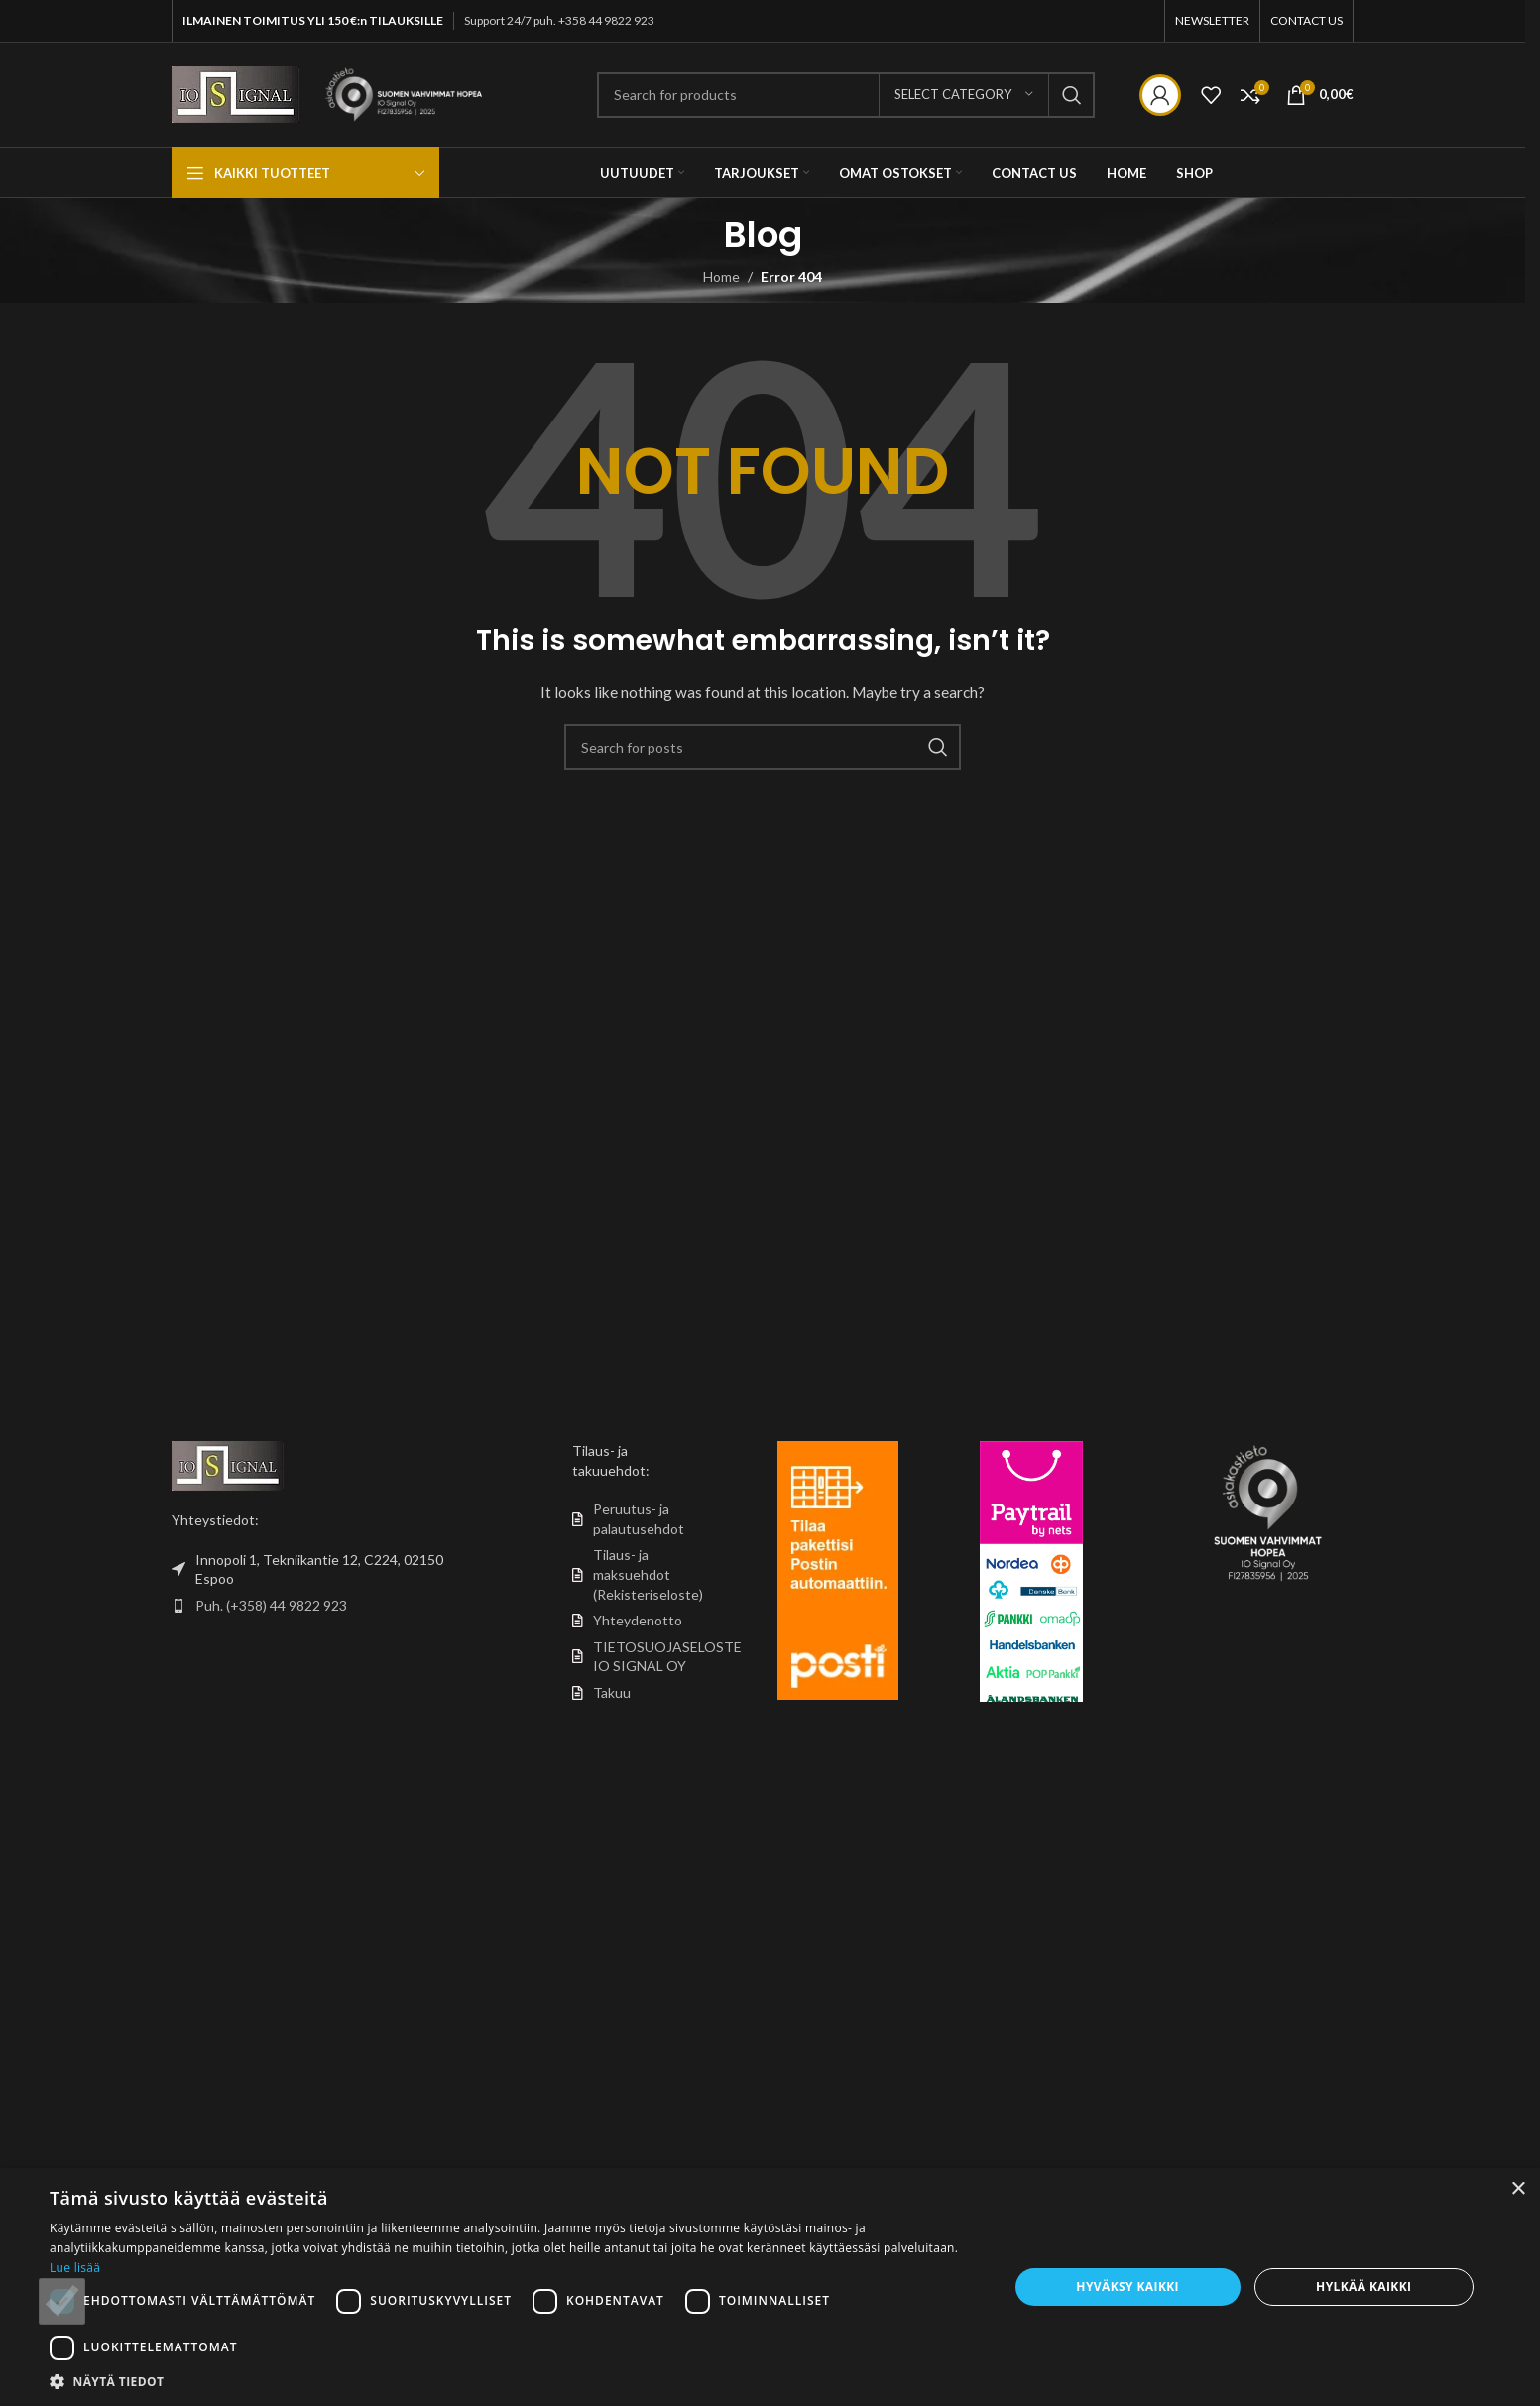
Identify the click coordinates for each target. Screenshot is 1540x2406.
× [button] (1517, 2189)
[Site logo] (235, 92)
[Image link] (228, 1464)
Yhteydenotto (637, 1620)
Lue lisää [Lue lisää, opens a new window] (75, 2267)
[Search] (846, 95)
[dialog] (770, 2287)
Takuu (612, 1692)
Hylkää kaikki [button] (1363, 2286)
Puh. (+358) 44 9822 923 (271, 1605)
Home (721, 276)
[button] (515, 2381)
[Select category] (964, 95)
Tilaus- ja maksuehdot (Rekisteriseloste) (648, 1574)
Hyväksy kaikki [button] (1127, 2286)
